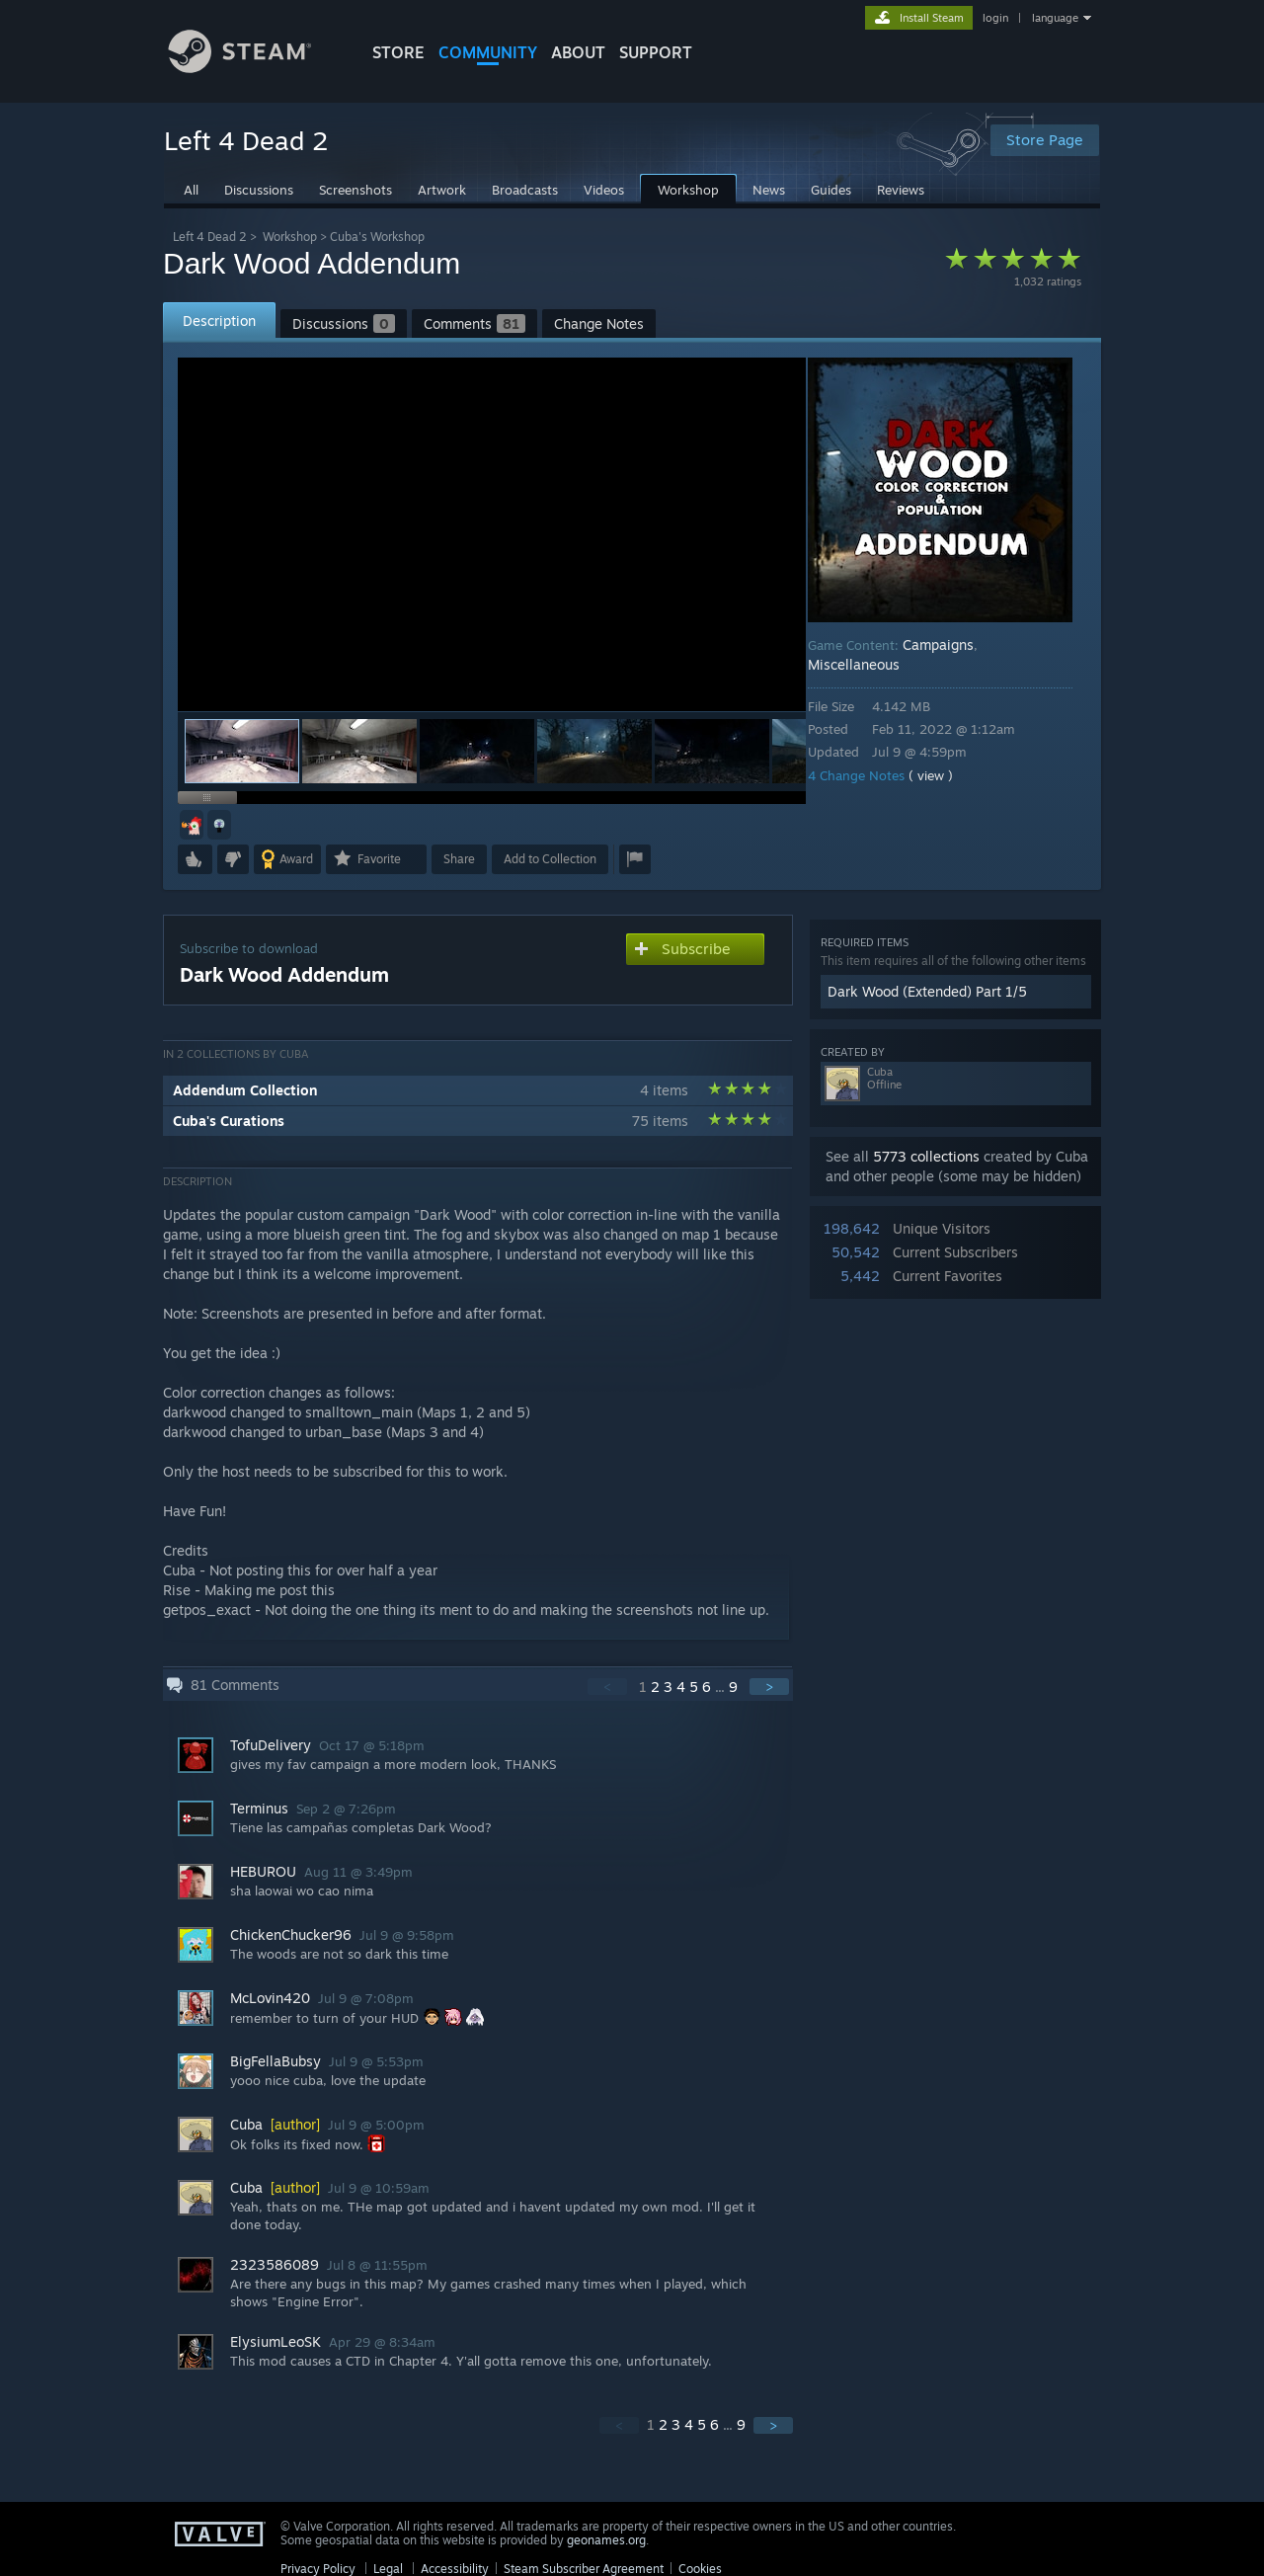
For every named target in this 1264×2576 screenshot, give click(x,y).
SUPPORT (655, 52)
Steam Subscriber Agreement (584, 2568)
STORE (398, 52)
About (578, 52)
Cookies (700, 2568)
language (1055, 18)
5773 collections (926, 1156)
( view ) (944, 775)
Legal (388, 2568)
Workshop (290, 236)
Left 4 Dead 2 (210, 236)
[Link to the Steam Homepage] (255, 67)
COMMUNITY (487, 52)
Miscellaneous (867, 664)
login (995, 18)
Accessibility (455, 2568)
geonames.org (606, 2540)
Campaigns (952, 644)
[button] (359, 751)
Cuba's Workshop (377, 236)
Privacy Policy (318, 2568)
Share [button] (459, 858)
